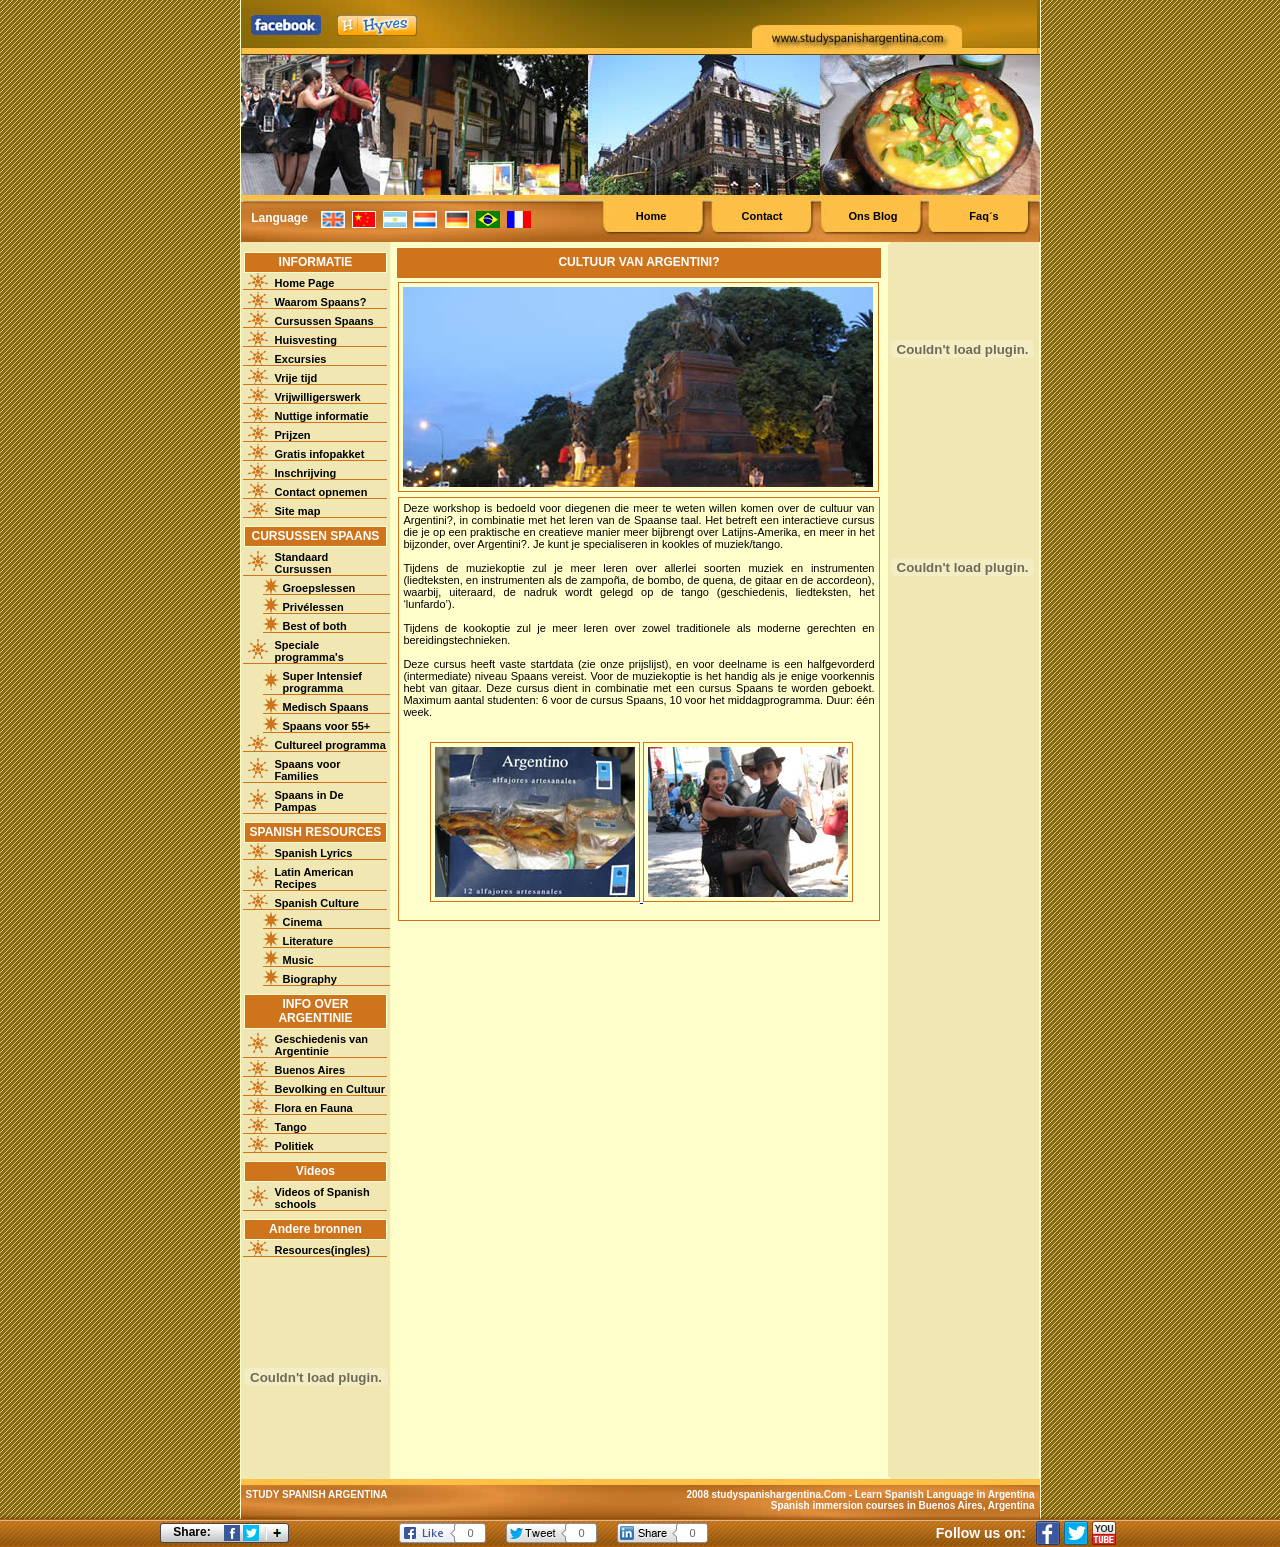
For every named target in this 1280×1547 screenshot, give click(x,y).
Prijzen (293, 435)
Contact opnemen (321, 492)
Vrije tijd (296, 378)
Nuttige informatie (322, 416)
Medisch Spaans (326, 707)
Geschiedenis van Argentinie (322, 1045)
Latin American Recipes (314, 878)
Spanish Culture (317, 903)
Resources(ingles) (322, 1250)
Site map (298, 511)
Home (651, 216)
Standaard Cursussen (303, 563)
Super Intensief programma (322, 682)
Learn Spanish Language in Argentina (945, 1494)
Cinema (303, 922)
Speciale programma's (309, 651)
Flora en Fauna (314, 1108)
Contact (762, 216)
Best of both (315, 626)
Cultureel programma (330, 745)
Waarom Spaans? (321, 302)
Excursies (301, 359)
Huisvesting (306, 340)
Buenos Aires (310, 1070)
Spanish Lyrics (314, 853)
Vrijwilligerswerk (318, 397)
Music (298, 960)
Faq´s (983, 216)
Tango (291, 1127)
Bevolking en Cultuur (330, 1089)
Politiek (294, 1146)
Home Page (305, 283)
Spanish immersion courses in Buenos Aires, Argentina (903, 1505)
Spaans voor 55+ (327, 726)
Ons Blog (873, 216)
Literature (308, 941)
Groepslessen (319, 588)
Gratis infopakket (320, 454)
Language (279, 218)
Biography (310, 979)
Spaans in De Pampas (309, 801)
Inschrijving (306, 473)
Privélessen (313, 607)
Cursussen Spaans (324, 321)
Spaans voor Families (308, 770)
